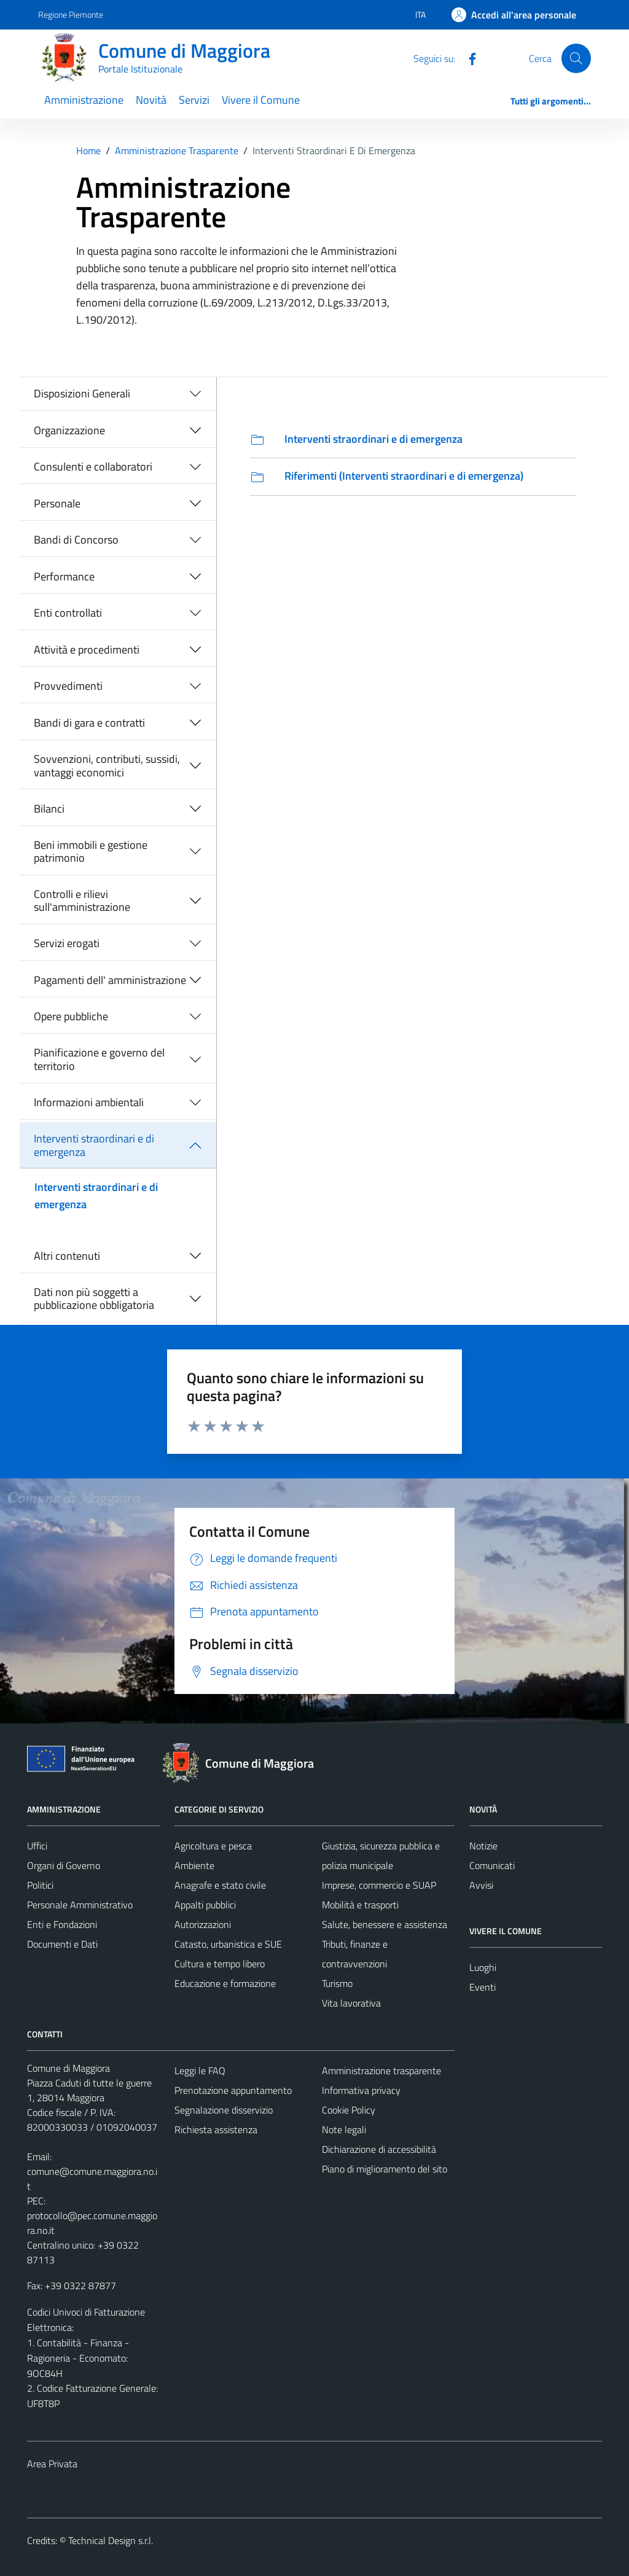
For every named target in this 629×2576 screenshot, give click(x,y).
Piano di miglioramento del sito (384, 2168)
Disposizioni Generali (82, 393)
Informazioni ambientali (89, 1102)
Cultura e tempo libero (219, 1963)
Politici (40, 1885)
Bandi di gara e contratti (89, 722)
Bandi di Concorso (76, 539)
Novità (151, 100)
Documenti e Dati (62, 1944)
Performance (64, 576)
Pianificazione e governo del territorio (99, 1059)
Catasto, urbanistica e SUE (228, 1944)
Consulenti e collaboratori (93, 466)
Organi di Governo (63, 1865)
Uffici (37, 1845)
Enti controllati (68, 612)
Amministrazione (83, 100)
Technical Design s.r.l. (110, 2540)
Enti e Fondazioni (62, 1924)
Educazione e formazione (225, 1983)
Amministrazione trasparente (381, 2070)
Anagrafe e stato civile (220, 1885)
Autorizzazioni (202, 1924)
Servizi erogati (67, 943)
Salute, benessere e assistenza (384, 1924)
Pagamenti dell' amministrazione (110, 980)
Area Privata (52, 2463)
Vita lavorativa (351, 2003)
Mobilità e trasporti (360, 1904)
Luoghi (482, 1967)
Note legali (344, 2129)
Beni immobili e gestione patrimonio (90, 852)
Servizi (194, 100)
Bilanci (49, 808)
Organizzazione (69, 430)
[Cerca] (576, 58)
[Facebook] (467, 57)
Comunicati (492, 1865)
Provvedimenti (68, 685)
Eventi (482, 1987)
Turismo (337, 1983)
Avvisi (481, 1885)
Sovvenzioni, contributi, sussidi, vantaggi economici (107, 766)
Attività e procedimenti (86, 649)
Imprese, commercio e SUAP (379, 1885)
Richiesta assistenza (215, 2129)
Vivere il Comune (261, 100)
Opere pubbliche (71, 1016)
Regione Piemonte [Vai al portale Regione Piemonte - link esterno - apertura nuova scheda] (70, 14)
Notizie (483, 1845)
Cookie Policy (348, 2109)
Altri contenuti (67, 1255)
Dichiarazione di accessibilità (379, 2149)
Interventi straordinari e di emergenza (94, 1145)
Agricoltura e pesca (213, 1845)
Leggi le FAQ (199, 2070)
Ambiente (194, 1865)
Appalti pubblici (205, 1904)
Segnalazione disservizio (223, 2109)
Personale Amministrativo (80, 1904)
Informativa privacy (361, 2090)
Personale (57, 503)
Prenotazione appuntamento (233, 2090)
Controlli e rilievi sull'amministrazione (82, 901)
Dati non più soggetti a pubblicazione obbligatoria (94, 1299)
